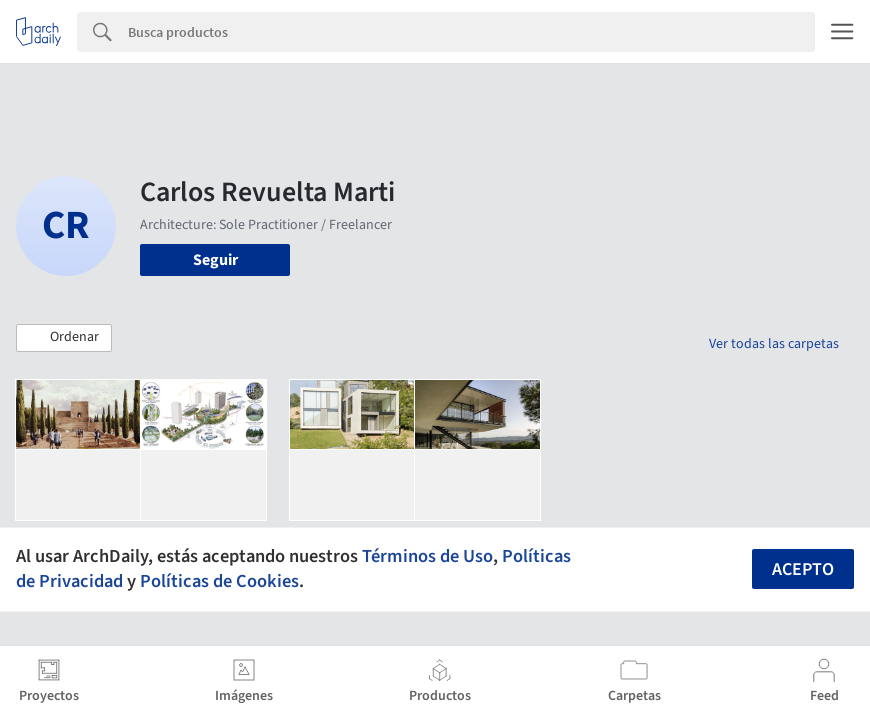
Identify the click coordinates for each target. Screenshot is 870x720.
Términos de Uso (427, 556)
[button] (64, 338)
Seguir (215, 260)
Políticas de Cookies (219, 581)
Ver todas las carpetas (774, 344)
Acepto (803, 569)
